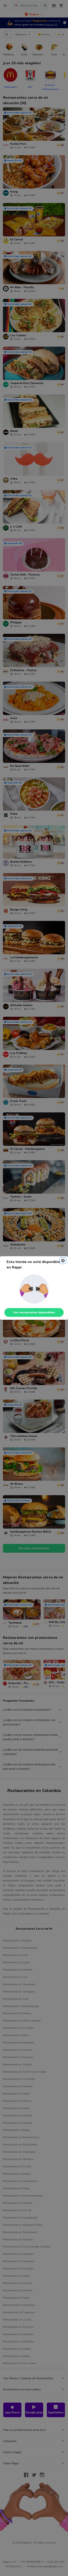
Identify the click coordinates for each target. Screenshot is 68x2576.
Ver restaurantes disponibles (34, 1312)
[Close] (63, 1261)
